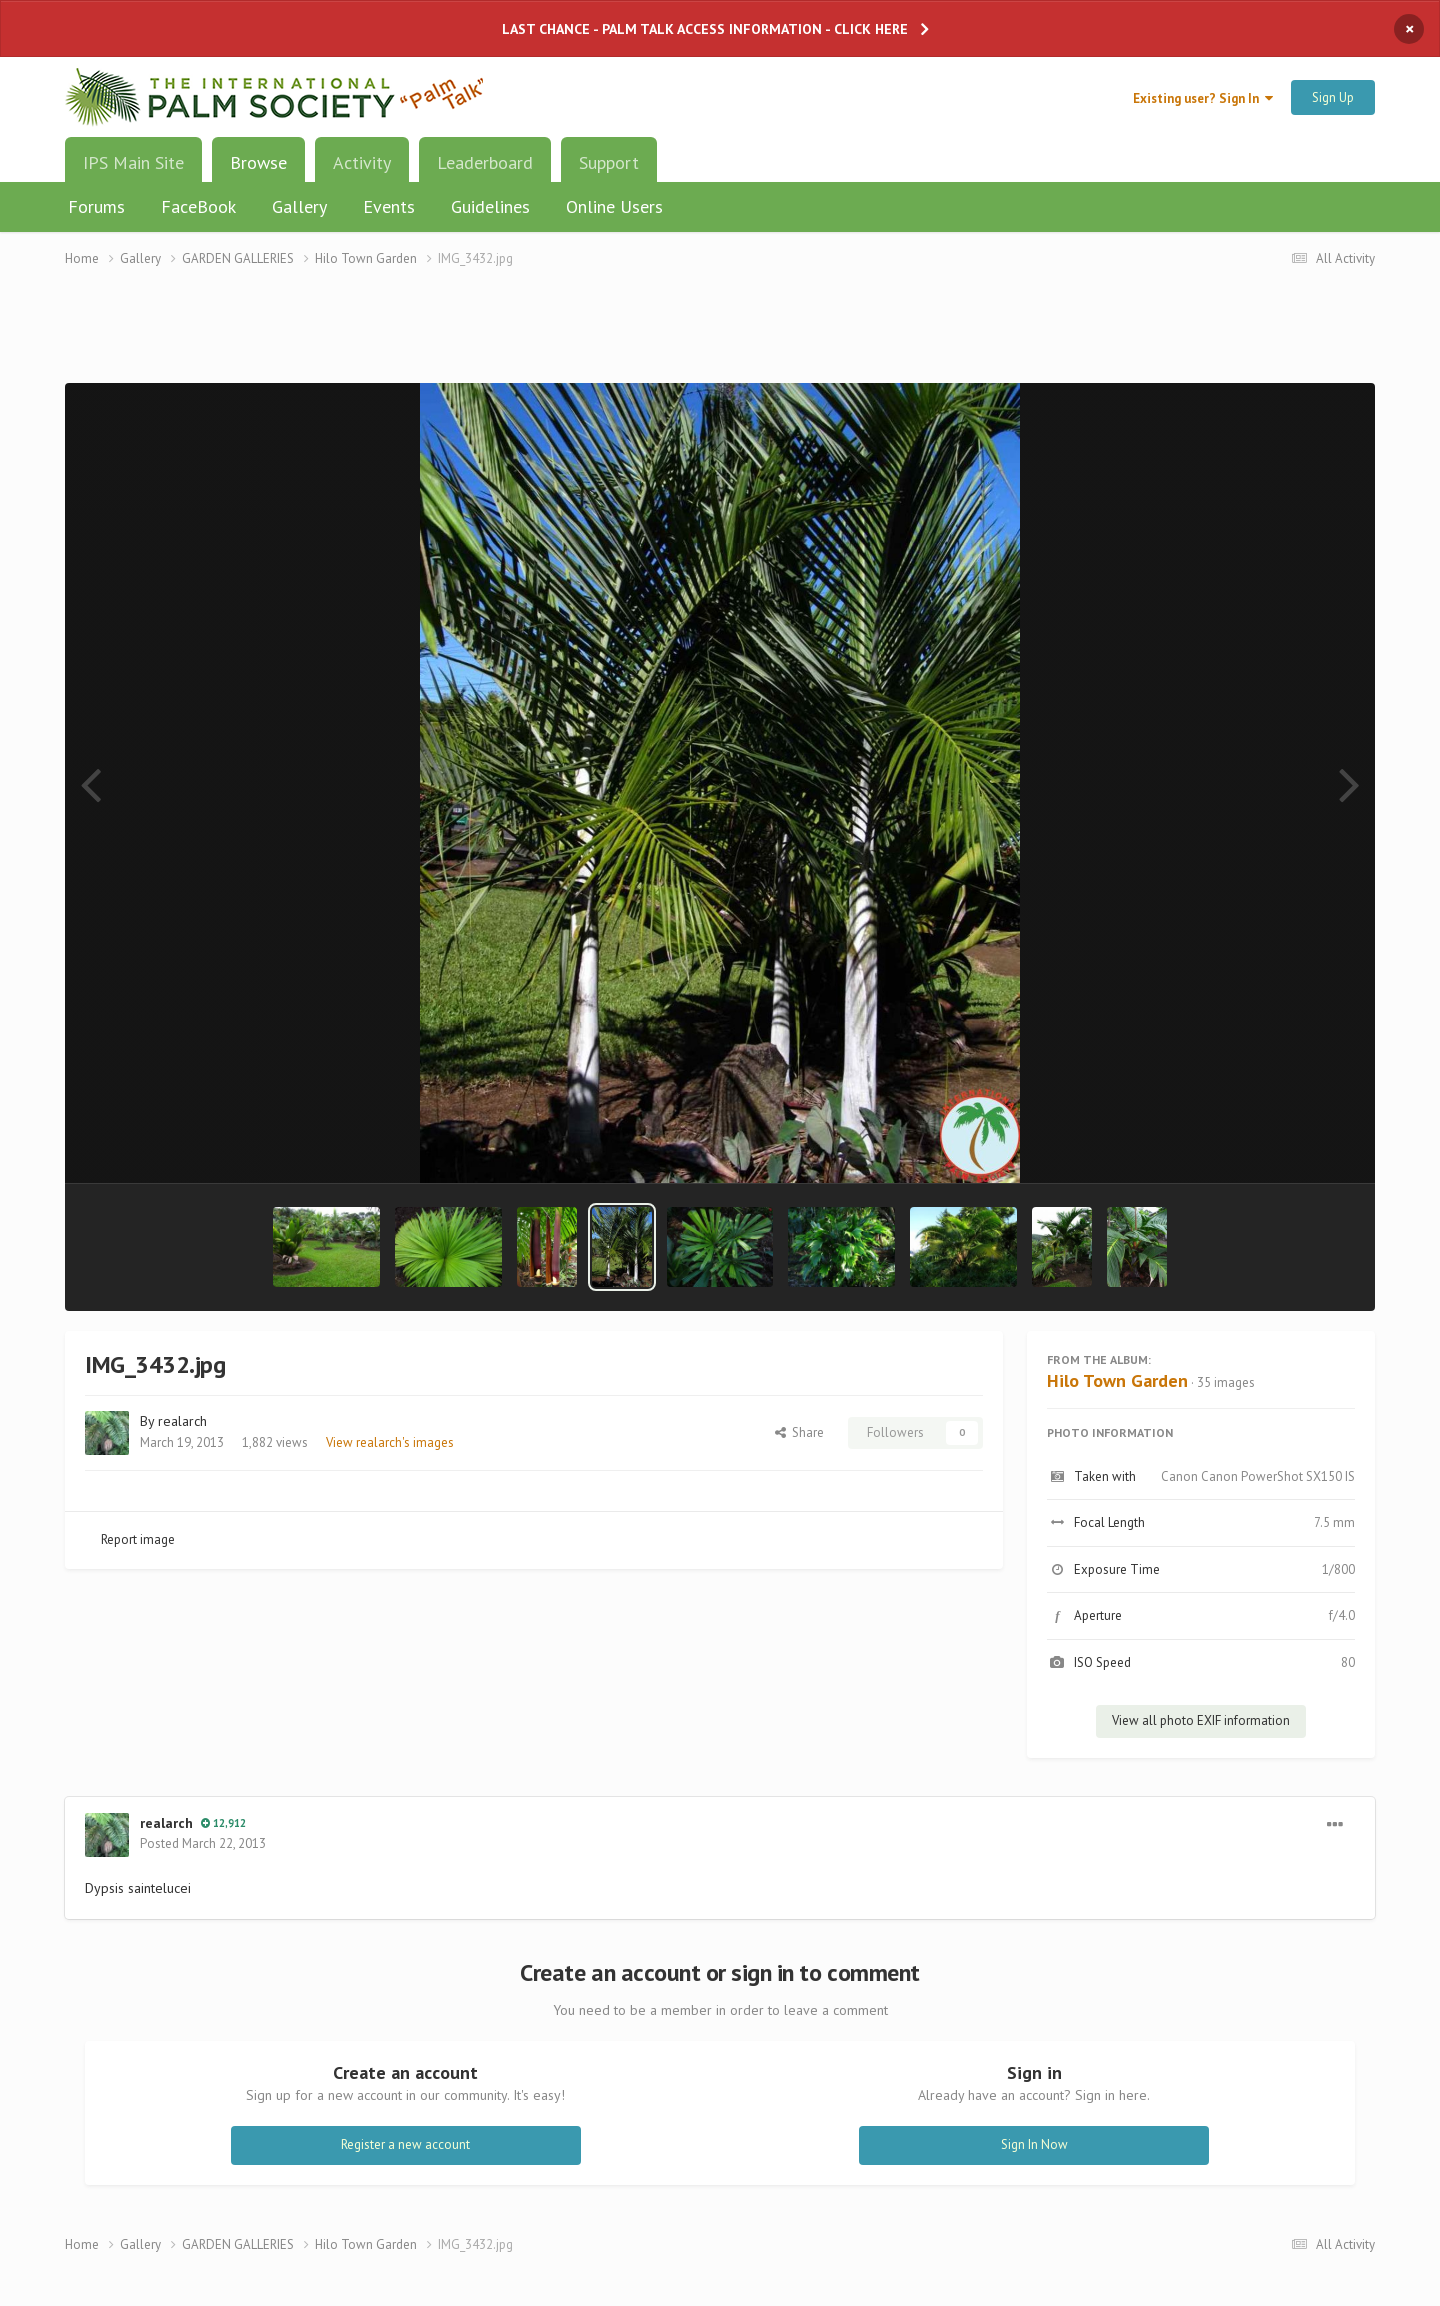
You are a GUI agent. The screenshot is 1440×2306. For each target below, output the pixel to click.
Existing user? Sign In (1203, 98)
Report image (138, 1539)
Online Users (614, 206)
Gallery (299, 206)
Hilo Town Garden (1117, 1380)
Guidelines (490, 206)
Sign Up (1333, 97)
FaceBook (198, 206)
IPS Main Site (133, 162)
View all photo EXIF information (1201, 1720)
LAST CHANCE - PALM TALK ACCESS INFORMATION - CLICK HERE (705, 29)
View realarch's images (390, 1442)
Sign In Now (1034, 2144)
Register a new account (405, 2144)
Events (389, 206)
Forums (96, 206)
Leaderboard (485, 162)
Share (799, 1432)
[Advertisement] (720, 337)
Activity (362, 162)
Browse (258, 170)
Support (609, 162)
